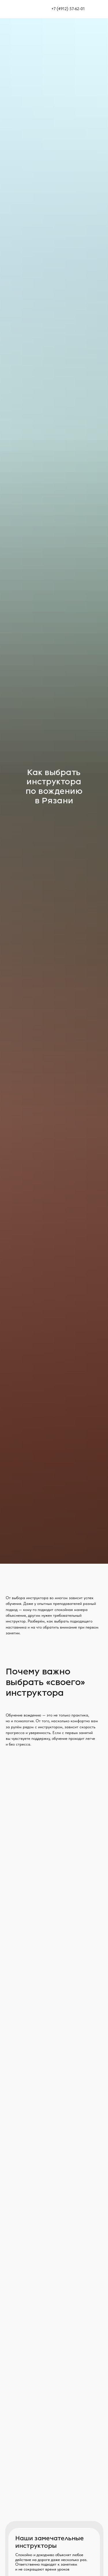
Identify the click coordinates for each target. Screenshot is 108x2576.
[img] (99, 9)
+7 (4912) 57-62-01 (68, 8)
